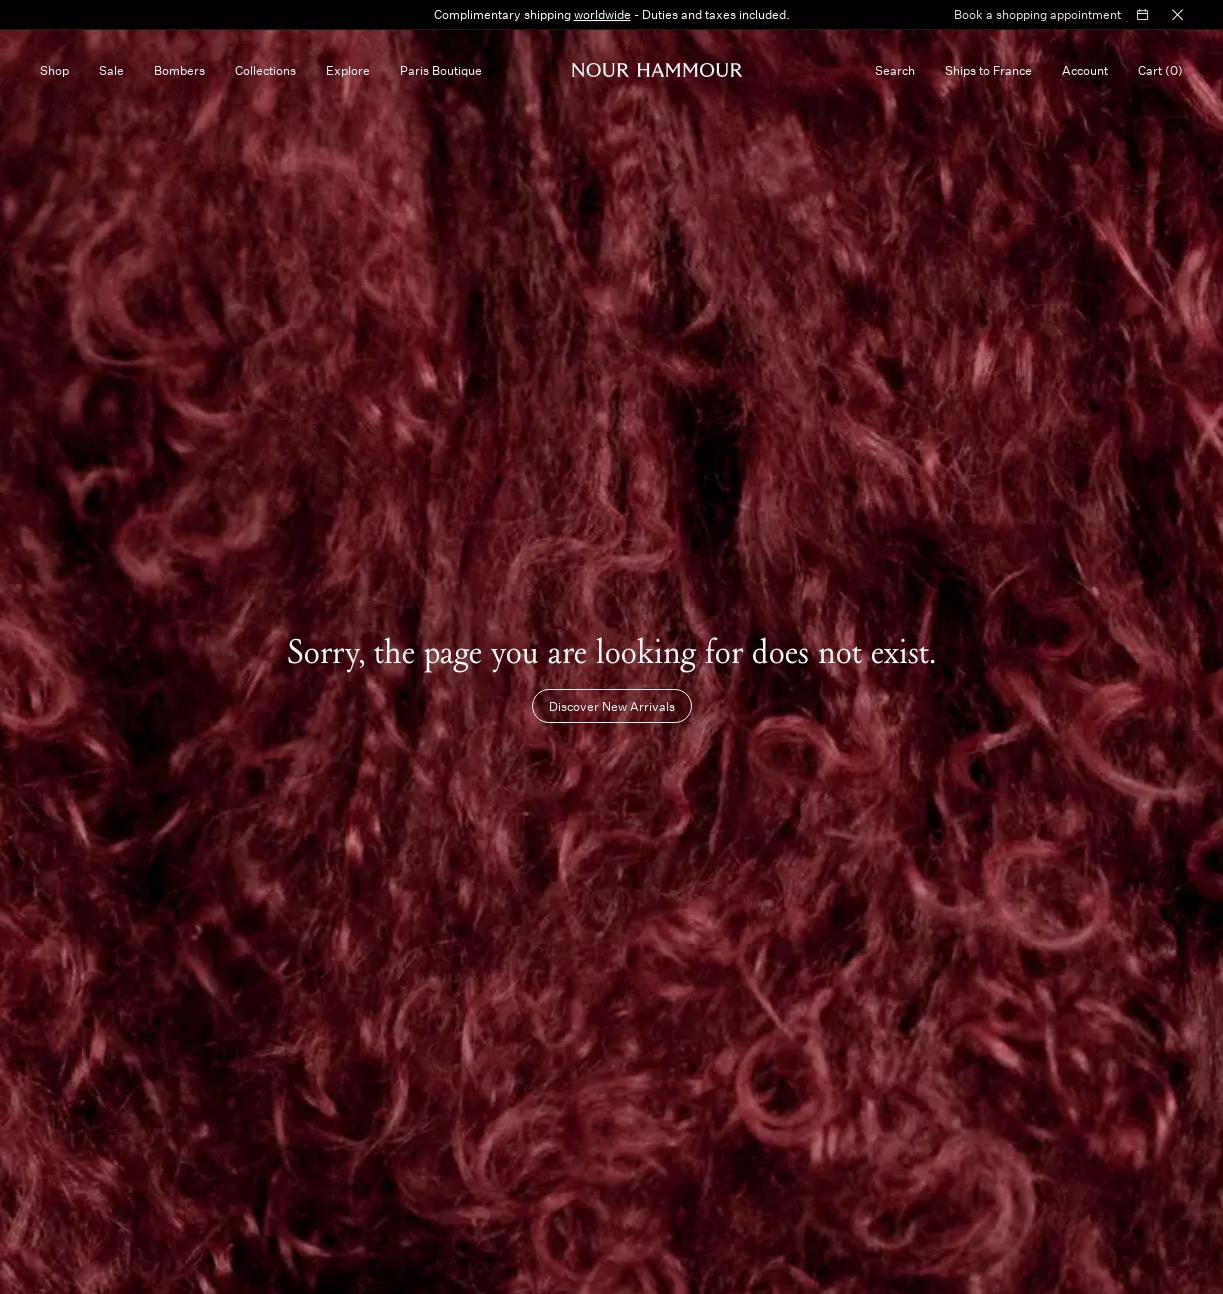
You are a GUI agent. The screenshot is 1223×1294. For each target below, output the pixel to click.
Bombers (179, 70)
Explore (348, 70)
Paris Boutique (441, 70)
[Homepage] (657, 70)
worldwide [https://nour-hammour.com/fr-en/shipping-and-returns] (602, 14)
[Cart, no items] (1160, 70)
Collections (265, 70)
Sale (111, 70)
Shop (54, 70)
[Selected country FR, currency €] (988, 70)
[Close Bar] (1177, 15)
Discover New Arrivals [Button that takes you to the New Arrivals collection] (612, 706)
